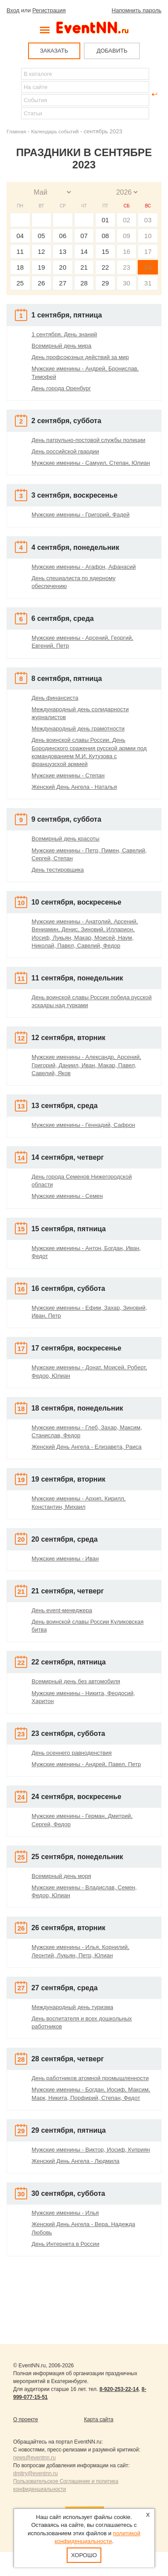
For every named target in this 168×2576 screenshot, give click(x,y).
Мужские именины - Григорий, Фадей (80, 514)
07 (84, 235)
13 (63, 251)
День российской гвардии (65, 451)
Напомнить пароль (136, 10)
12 (41, 251)
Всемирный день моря (61, 1876)
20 (63, 267)
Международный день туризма (72, 2007)
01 (105, 220)
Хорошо (84, 2555)
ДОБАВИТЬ (112, 50)
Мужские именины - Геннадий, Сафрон (83, 1125)
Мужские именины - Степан (68, 775)
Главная (16, 131)
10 (148, 235)
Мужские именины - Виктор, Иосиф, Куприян (91, 2149)
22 (105, 267)
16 (126, 251)
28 (84, 283)
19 (41, 267)
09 (126, 235)
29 (105, 283)
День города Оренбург (61, 388)
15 (105, 251)
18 (20, 267)
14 (84, 251)
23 (126, 267)
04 (20, 235)
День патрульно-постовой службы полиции (88, 440)
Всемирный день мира (61, 345)
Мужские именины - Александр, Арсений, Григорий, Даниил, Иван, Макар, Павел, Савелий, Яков (86, 1065)
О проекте (25, 2419)
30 (126, 283)
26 (41, 283)
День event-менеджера (62, 1610)
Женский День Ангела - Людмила (75, 2161)
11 (20, 251)
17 (148, 251)
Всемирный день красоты (66, 838)
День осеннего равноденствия (72, 1752)
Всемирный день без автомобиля (76, 1681)
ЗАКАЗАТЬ (54, 50)
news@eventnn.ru (34, 2458)
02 (126, 220)
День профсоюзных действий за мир (80, 357)
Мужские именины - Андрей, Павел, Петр (86, 1764)
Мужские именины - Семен (67, 1196)
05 (41, 235)
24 (148, 267)
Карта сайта (99, 2419)
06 (63, 235)
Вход (13, 10)
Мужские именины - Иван (65, 1558)
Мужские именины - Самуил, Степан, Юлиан (91, 463)
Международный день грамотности (78, 728)
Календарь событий (55, 131)
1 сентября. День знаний (64, 334)
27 (63, 283)
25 (20, 283)
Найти (13, 94)
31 (148, 283)
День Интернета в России (65, 2244)
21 (84, 267)
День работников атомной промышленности (90, 2078)
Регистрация (49, 10)
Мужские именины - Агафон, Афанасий (84, 566)
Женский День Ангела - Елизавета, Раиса (87, 1446)
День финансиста (55, 698)
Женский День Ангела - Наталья (74, 787)
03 (148, 220)
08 (105, 235)
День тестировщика (58, 869)
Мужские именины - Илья (65, 2212)
